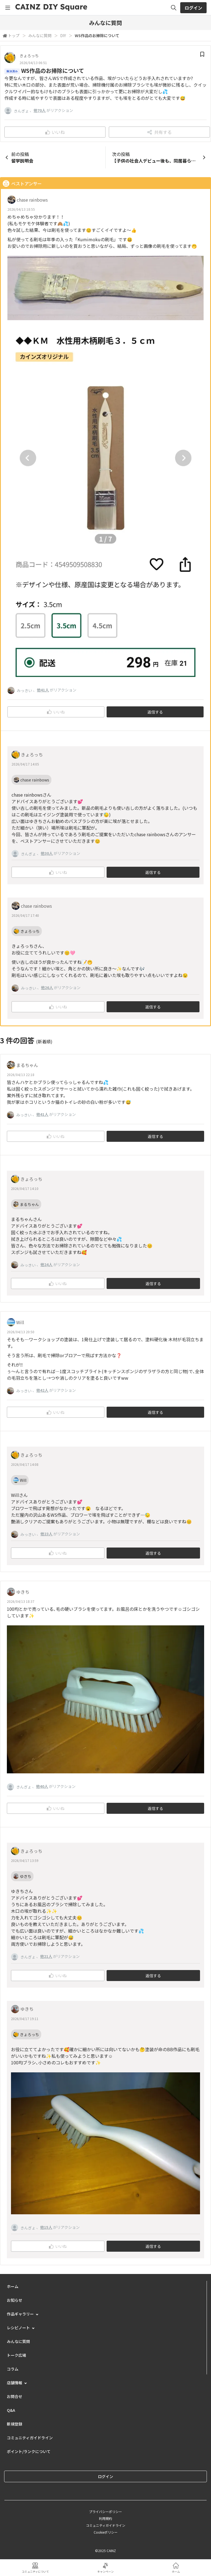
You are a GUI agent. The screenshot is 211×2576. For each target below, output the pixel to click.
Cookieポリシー (106, 2532)
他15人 (46, 2227)
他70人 (40, 110)
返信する (155, 712)
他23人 (46, 1534)
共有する (159, 132)
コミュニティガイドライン (30, 2437)
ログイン (193, 7)
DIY (63, 35)
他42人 (42, 1390)
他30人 (47, 853)
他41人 (43, 690)
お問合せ (14, 2396)
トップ (14, 35)
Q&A (11, 2410)
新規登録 (14, 2424)
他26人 (47, 987)
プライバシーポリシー (105, 2511)
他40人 (42, 1786)
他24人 (46, 1264)
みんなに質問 (39, 35)
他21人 (46, 1956)
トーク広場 (16, 2355)
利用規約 (105, 2518)
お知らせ (14, 2300)
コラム (12, 2369)
